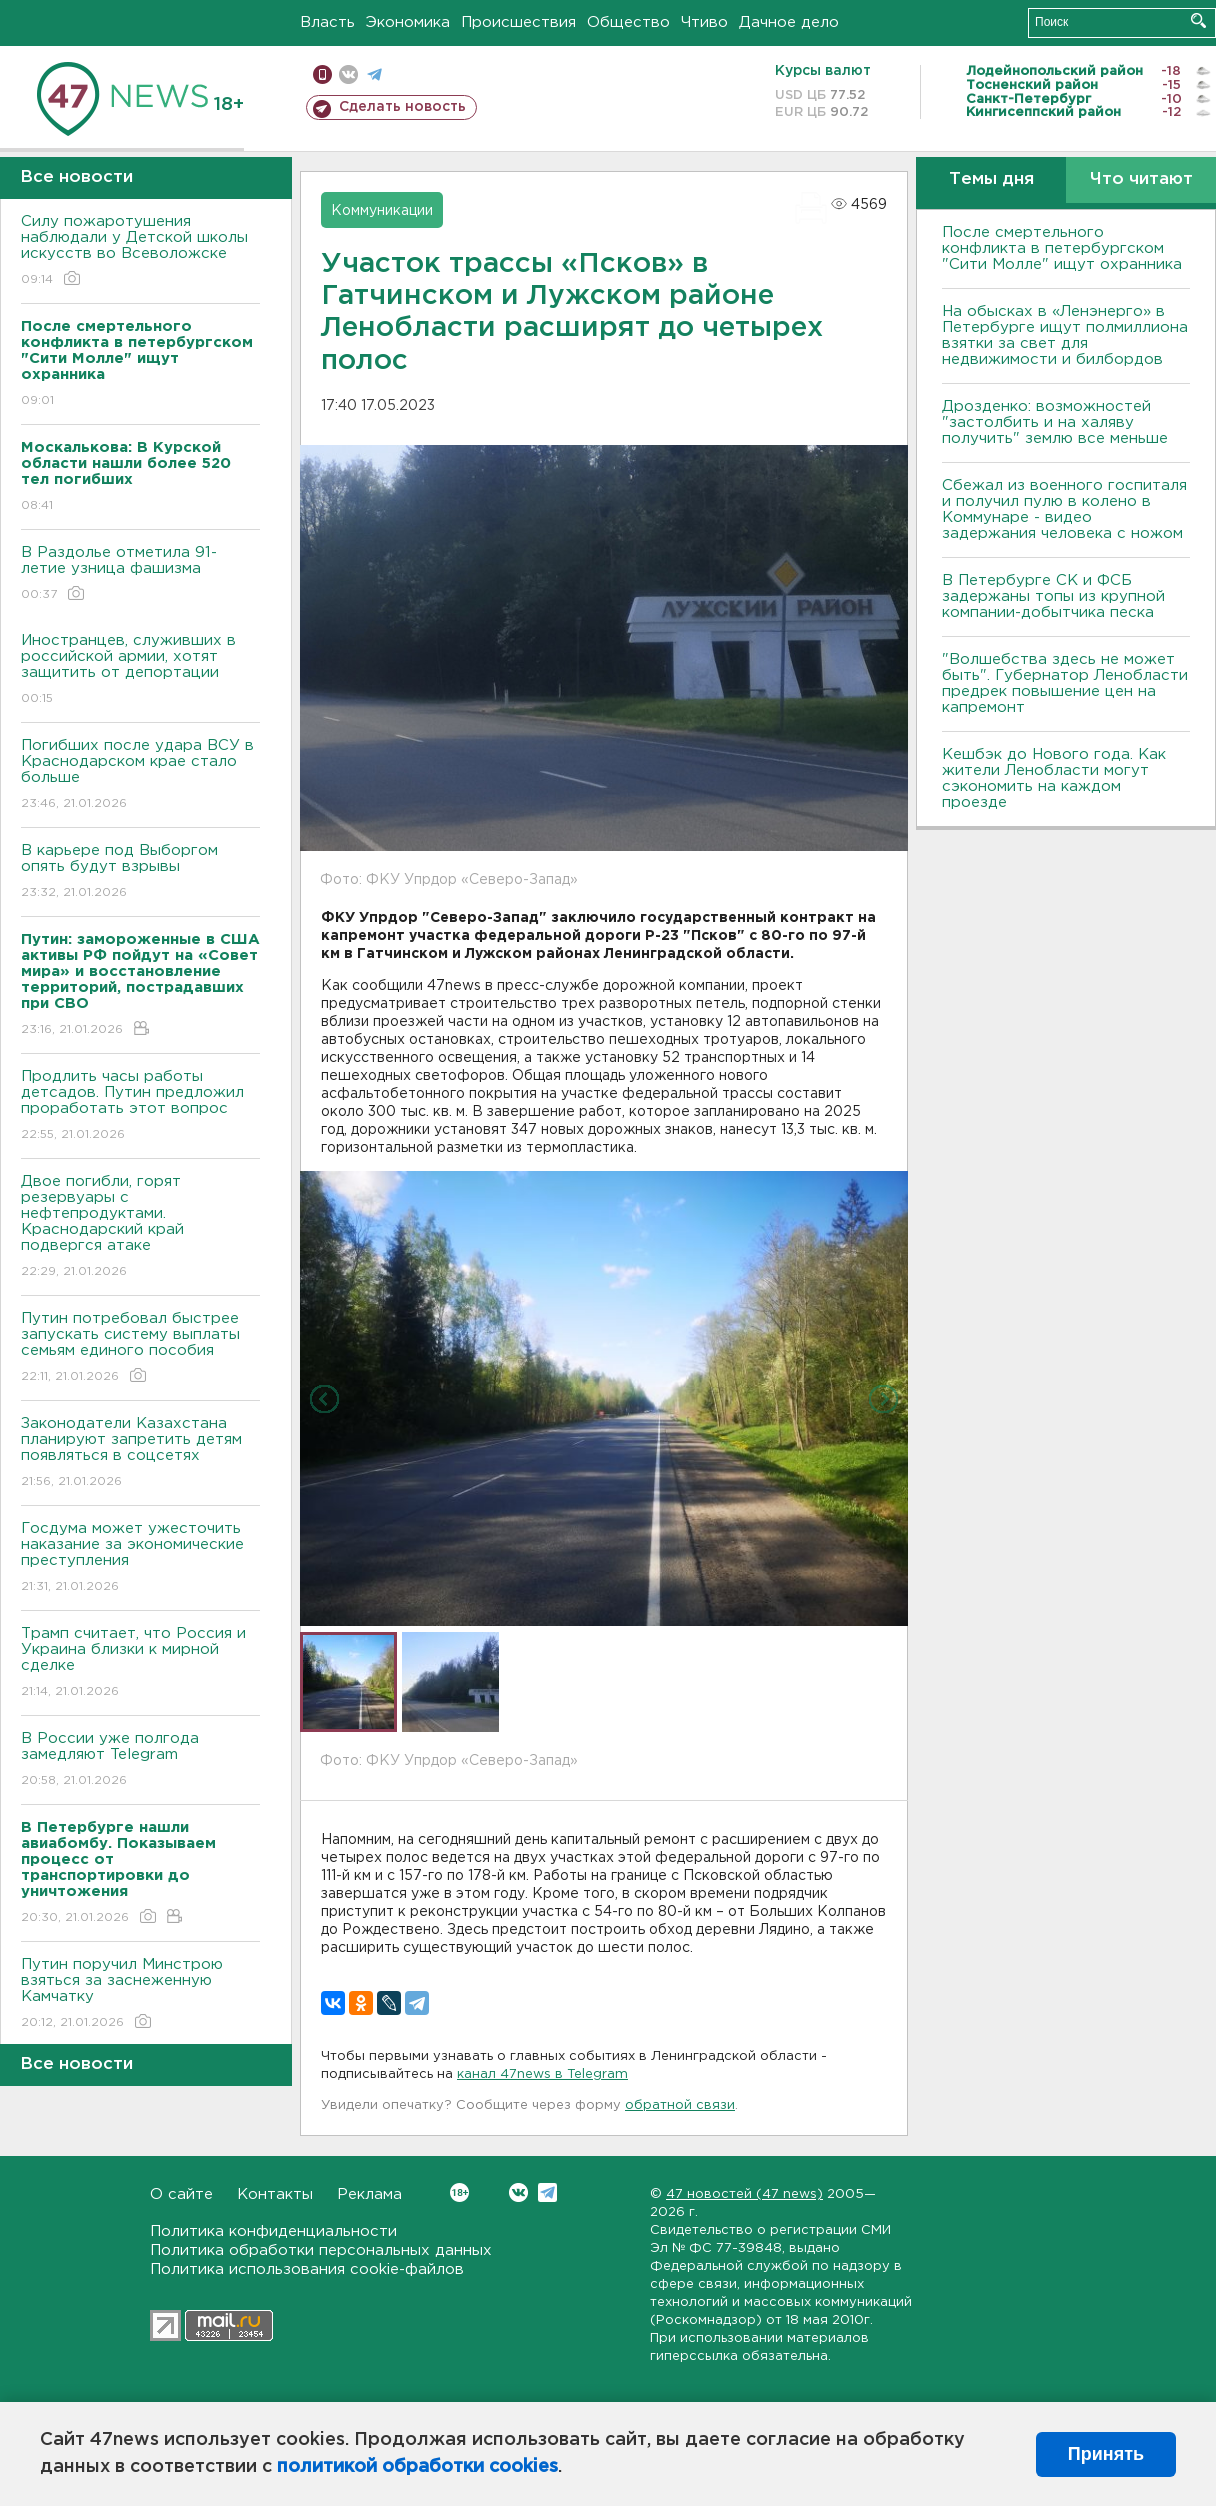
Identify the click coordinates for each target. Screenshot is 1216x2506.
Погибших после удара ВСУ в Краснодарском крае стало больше (140, 775)
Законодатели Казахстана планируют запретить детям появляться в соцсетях (140, 1453)
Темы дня (991, 179)
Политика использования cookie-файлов (307, 2269)
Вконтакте (459, 2192)
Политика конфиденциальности (273, 2231)
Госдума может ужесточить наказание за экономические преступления (140, 1558)
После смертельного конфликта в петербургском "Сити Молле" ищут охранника (1062, 248)
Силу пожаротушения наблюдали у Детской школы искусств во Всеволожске (140, 251)
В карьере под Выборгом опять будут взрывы (140, 872)
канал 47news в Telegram (542, 2074)
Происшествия (518, 22)
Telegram (547, 2192)
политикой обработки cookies (417, 2467)
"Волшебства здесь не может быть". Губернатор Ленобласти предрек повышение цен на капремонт (1065, 683)
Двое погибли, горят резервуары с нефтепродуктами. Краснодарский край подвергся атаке (140, 1227)
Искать (1198, 20)
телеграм (374, 74)
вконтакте (348, 74)
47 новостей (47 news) (744, 2194)
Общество (628, 22)
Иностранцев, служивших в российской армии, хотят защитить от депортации (140, 670)
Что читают (1141, 179)
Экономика (408, 22)
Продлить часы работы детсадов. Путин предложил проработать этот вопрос (140, 1106)
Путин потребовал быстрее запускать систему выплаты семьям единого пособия (140, 1348)
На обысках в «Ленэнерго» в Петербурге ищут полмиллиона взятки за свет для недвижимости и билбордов (1065, 335)
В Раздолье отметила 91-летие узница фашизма (140, 574)
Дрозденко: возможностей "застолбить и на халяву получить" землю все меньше (1055, 422)
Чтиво (704, 22)
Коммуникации (382, 211)
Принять (1106, 2454)
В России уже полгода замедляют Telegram (140, 1760)
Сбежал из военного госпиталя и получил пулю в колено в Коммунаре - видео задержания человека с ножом (1064, 509)
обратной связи (680, 2105)
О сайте (181, 2194)
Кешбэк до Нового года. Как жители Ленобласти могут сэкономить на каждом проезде (1054, 778)
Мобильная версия (322, 74)
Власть (327, 22)
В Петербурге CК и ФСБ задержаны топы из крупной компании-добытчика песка (1053, 596)
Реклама (369, 2194)
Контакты (275, 2194)
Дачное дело (789, 22)
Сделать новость (402, 107)
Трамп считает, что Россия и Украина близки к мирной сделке (140, 1663)
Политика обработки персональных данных (321, 2250)
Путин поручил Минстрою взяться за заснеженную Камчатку (140, 1994)
